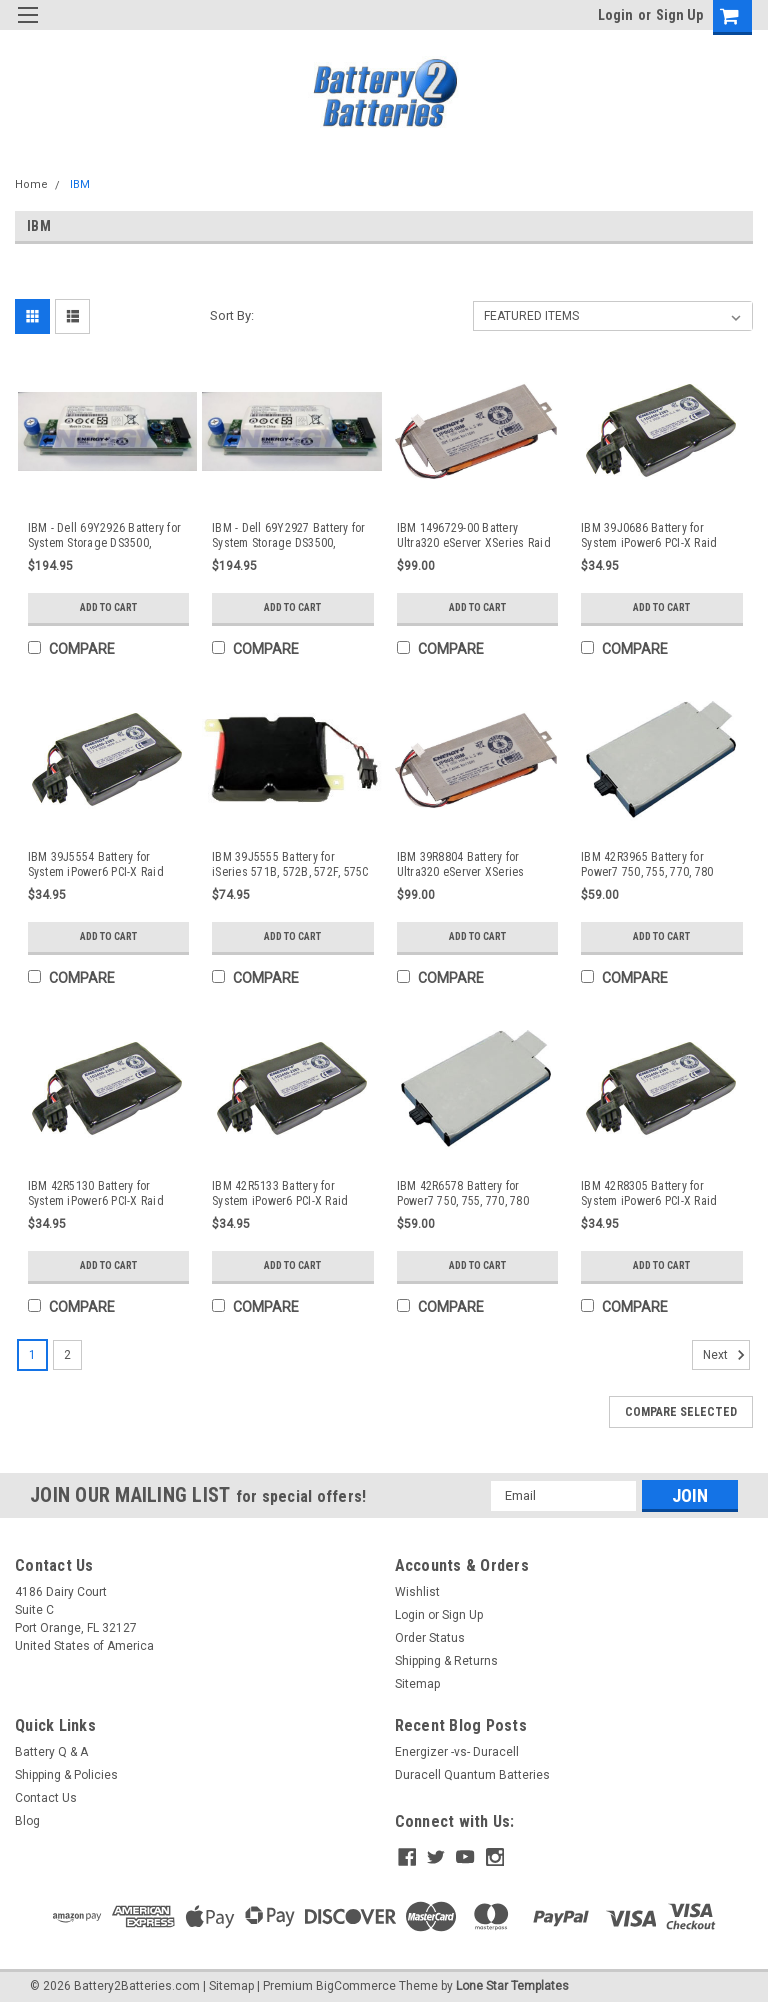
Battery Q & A (51, 1756)
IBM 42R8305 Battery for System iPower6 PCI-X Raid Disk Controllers (649, 1194)
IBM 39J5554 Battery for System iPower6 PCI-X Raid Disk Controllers (96, 865)
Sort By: (232, 315)
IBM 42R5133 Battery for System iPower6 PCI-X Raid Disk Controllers (280, 1194)
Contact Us (46, 1802)
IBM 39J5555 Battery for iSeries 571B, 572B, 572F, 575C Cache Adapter (290, 865)
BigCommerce (356, 1989)
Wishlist (417, 1596)
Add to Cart (108, 607)
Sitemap (417, 1688)
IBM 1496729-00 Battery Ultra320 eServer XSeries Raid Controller (474, 536)
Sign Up (679, 15)
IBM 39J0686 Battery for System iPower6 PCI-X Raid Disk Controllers (649, 536)
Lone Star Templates (512, 1989)
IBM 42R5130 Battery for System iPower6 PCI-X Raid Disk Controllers (96, 1194)
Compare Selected (681, 1416)
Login (615, 15)
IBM (80, 184)
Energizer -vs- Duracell (457, 1756)
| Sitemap (228, 1989)
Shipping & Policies (66, 1779)
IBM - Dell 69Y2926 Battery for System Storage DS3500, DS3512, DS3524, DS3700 (105, 536)
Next (726, 1359)
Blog (27, 1825)
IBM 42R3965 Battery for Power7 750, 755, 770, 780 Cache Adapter (647, 865)
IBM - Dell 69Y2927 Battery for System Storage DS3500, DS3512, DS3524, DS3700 (289, 536)
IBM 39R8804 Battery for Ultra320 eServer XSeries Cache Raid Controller (461, 865)
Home (31, 184)
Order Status (430, 1642)
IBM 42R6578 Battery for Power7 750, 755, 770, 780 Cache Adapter (463, 1194)
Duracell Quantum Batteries (472, 1779)
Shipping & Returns (446, 1665)
